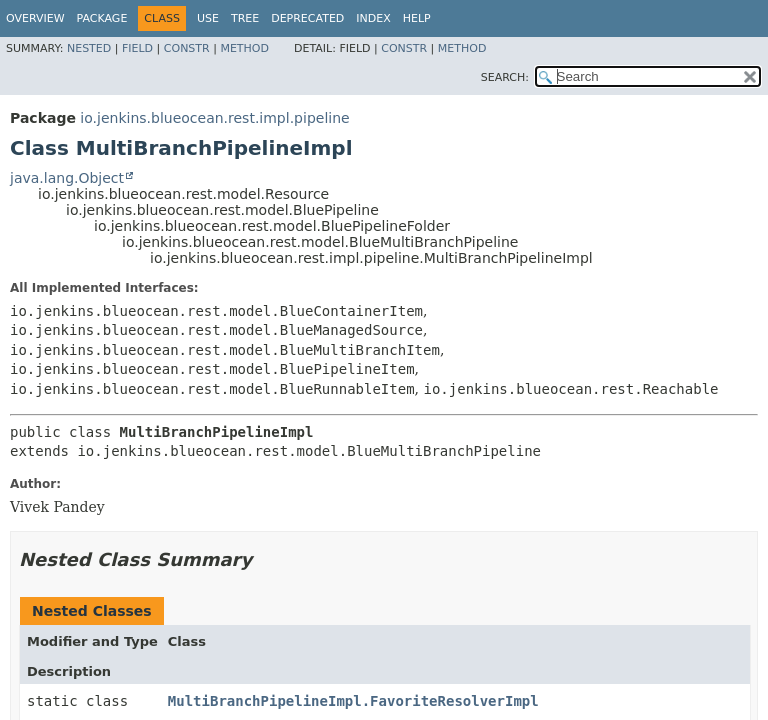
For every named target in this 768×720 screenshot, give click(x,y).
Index (373, 18)
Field (137, 48)
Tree (245, 18)
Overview (35, 18)
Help (417, 18)
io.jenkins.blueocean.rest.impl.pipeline (214, 118)
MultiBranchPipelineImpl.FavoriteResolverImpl (353, 701)
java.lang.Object (67, 178)
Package (102, 18)
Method (244, 48)
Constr (187, 48)
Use (208, 18)
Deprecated (307, 18)
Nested (89, 48)
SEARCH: (505, 77)
